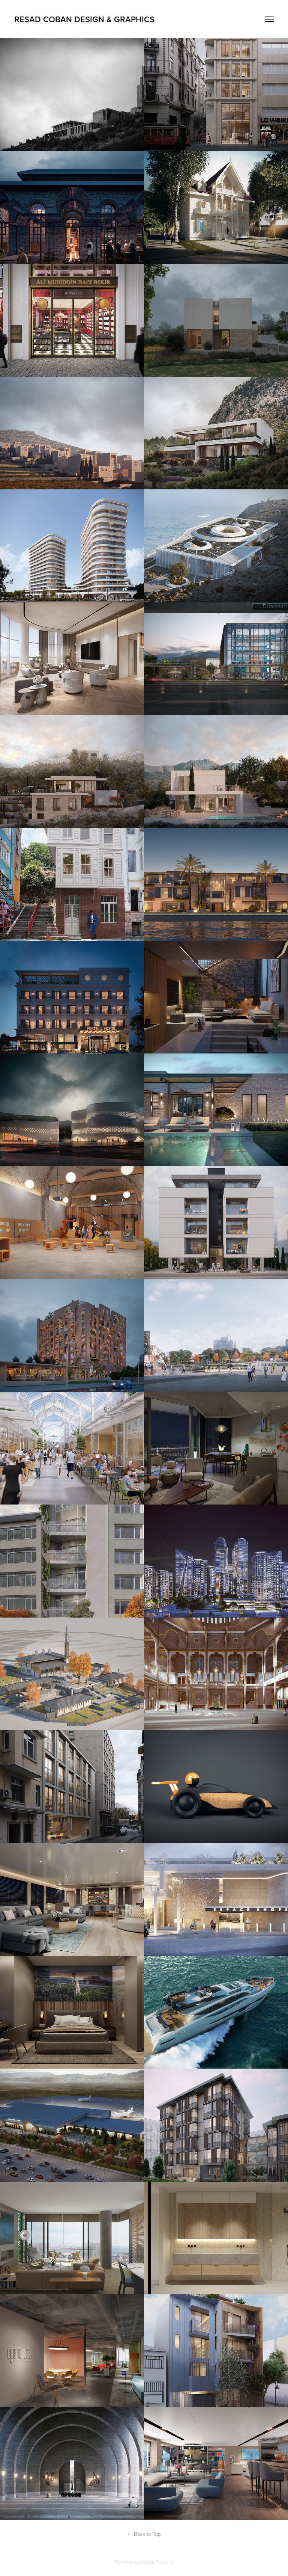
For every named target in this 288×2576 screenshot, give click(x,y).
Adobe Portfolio (157, 2561)
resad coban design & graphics (84, 19)
